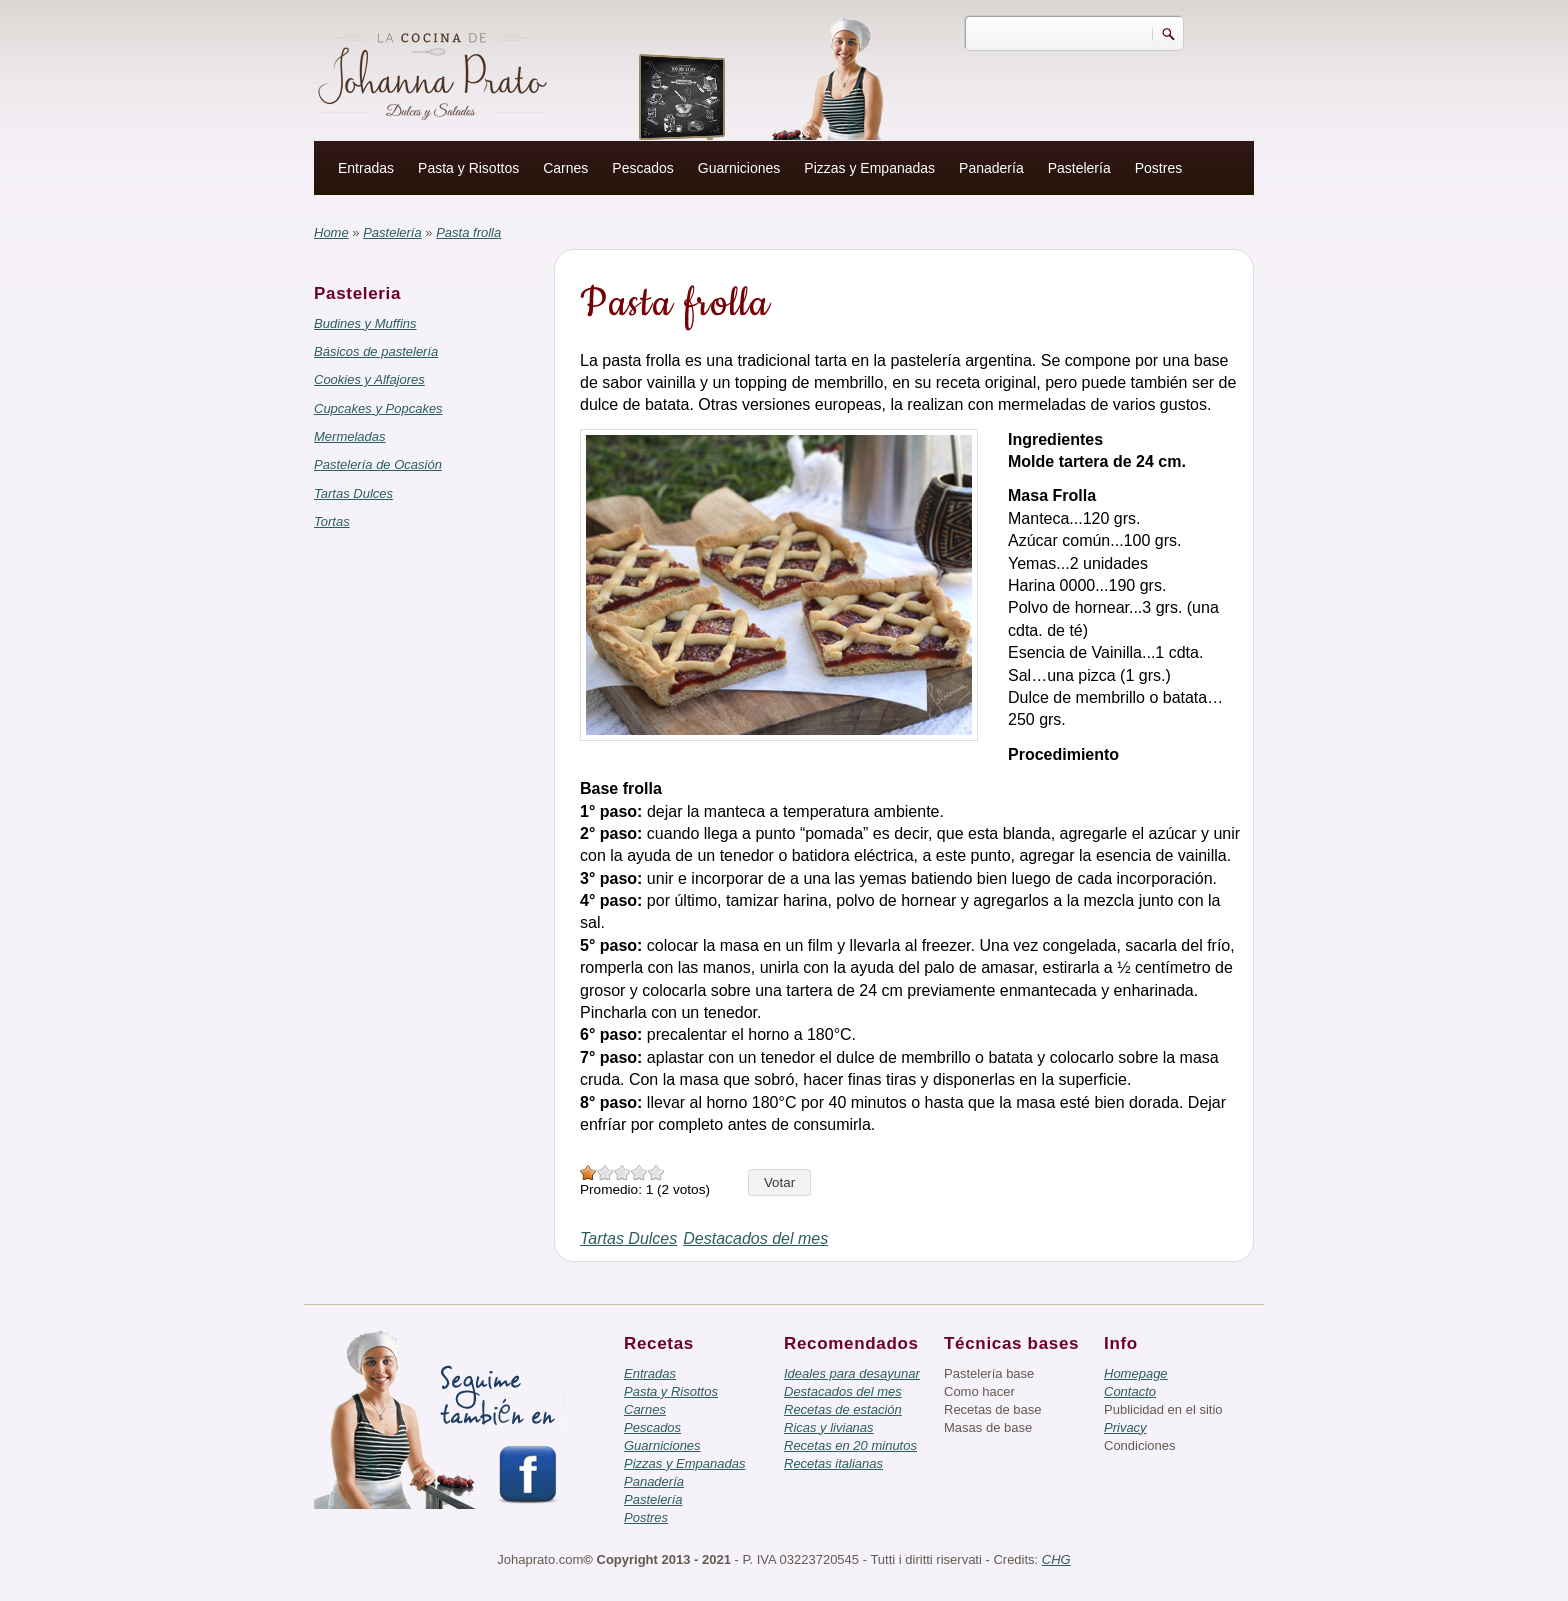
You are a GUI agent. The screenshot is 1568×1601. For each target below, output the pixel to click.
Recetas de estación (843, 1409)
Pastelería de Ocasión (378, 464)
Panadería (991, 168)
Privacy (1125, 1427)
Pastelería (1079, 168)
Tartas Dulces (353, 493)
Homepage (1136, 1373)
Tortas (332, 521)
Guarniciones (739, 168)
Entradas (366, 168)
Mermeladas (350, 436)
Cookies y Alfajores (369, 379)
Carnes (565, 168)
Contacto (1130, 1391)
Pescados (642, 168)
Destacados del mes (755, 1238)
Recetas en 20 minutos (850, 1445)
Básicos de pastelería (376, 351)
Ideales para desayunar (852, 1373)
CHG (1056, 1559)
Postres (1158, 168)
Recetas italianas (833, 1463)
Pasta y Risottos (468, 168)
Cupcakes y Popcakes (378, 408)
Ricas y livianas (829, 1427)
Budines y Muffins (365, 323)
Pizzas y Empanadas (869, 168)
